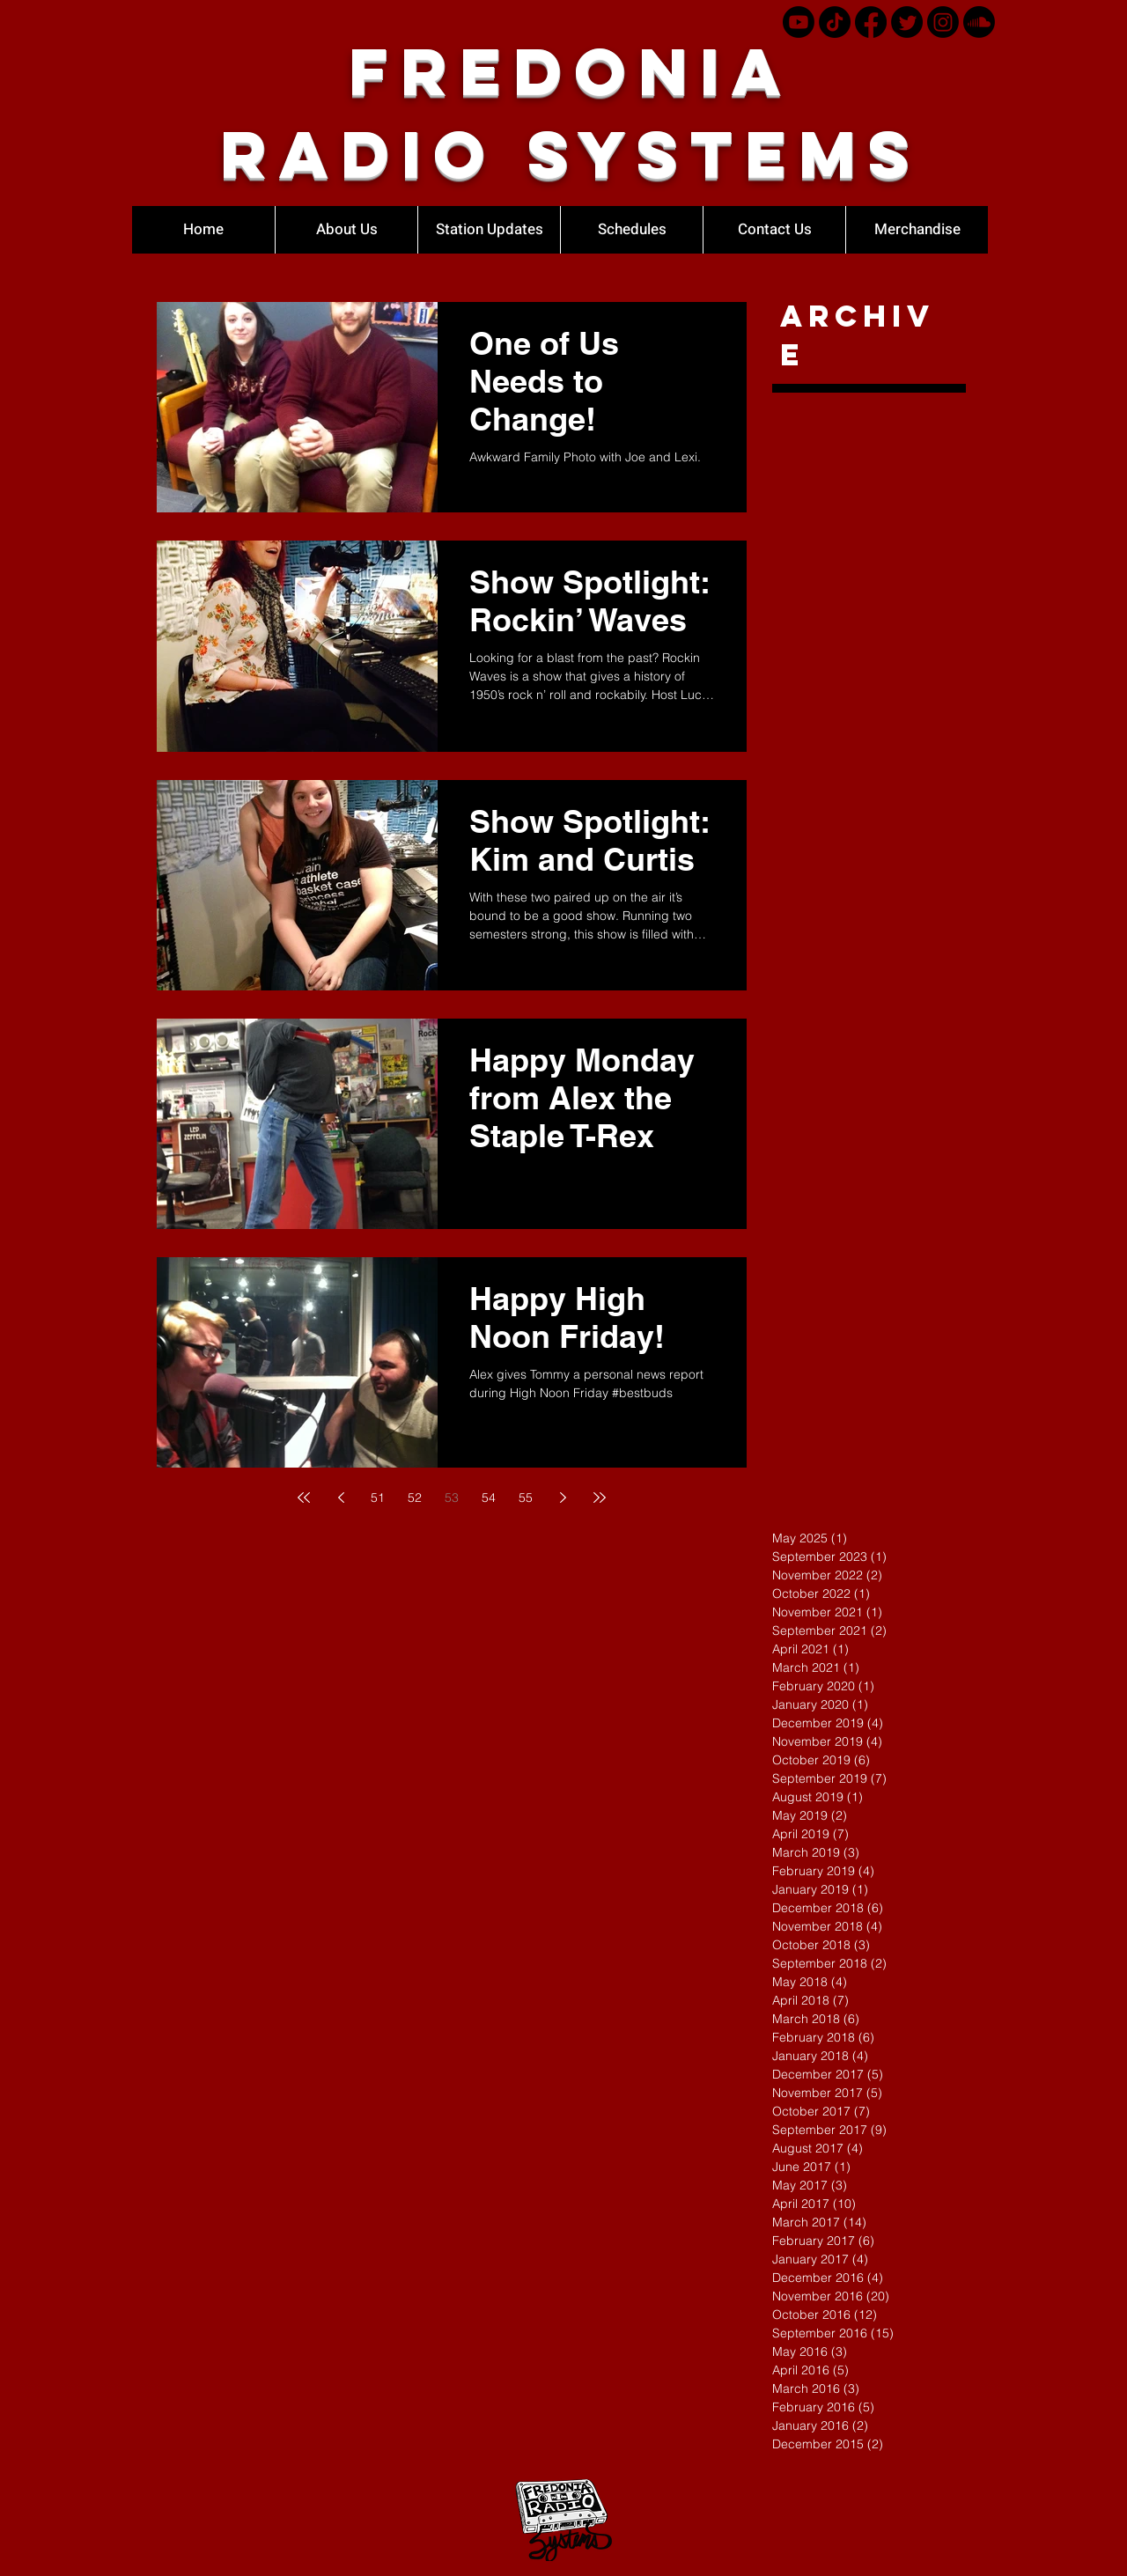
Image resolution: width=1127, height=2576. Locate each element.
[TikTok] (835, 22)
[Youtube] (798, 22)
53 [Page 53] (452, 1497)
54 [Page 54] (489, 1497)
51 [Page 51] (378, 1497)
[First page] (304, 1497)
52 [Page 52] (415, 1497)
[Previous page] (341, 1497)
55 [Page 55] (526, 1497)
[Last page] (599, 1497)
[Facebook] (871, 22)
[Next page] (562, 1497)
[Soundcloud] (979, 22)
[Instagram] (943, 22)
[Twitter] (907, 22)
